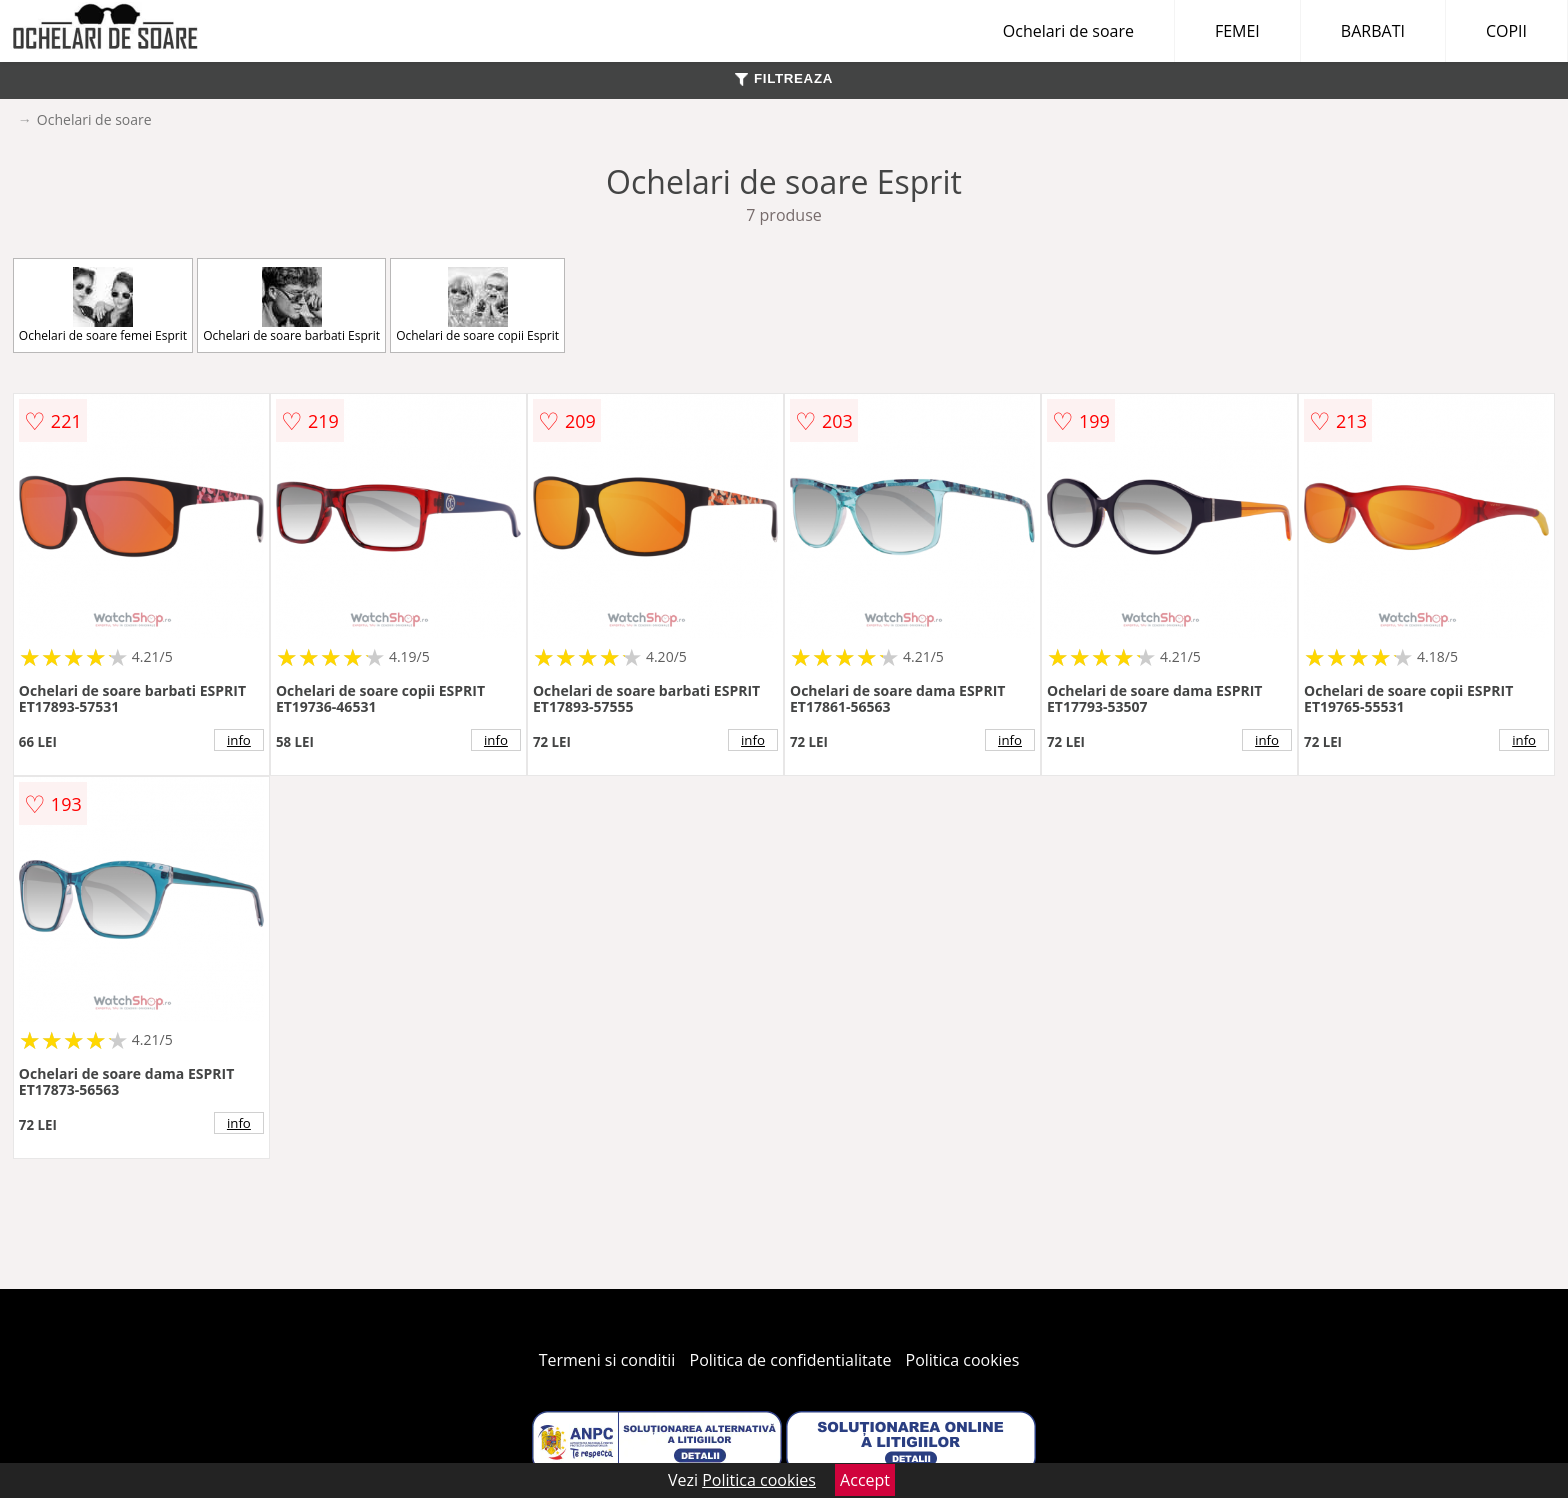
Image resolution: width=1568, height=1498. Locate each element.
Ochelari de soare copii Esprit (477, 305)
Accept (865, 1480)
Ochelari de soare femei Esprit (103, 305)
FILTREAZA (784, 78)
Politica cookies (963, 1360)
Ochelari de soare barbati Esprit (291, 305)
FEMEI (1237, 31)
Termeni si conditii (607, 1360)
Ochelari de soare (1068, 31)
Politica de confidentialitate (791, 1360)
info (239, 740)
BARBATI (1373, 31)
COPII (1506, 31)
